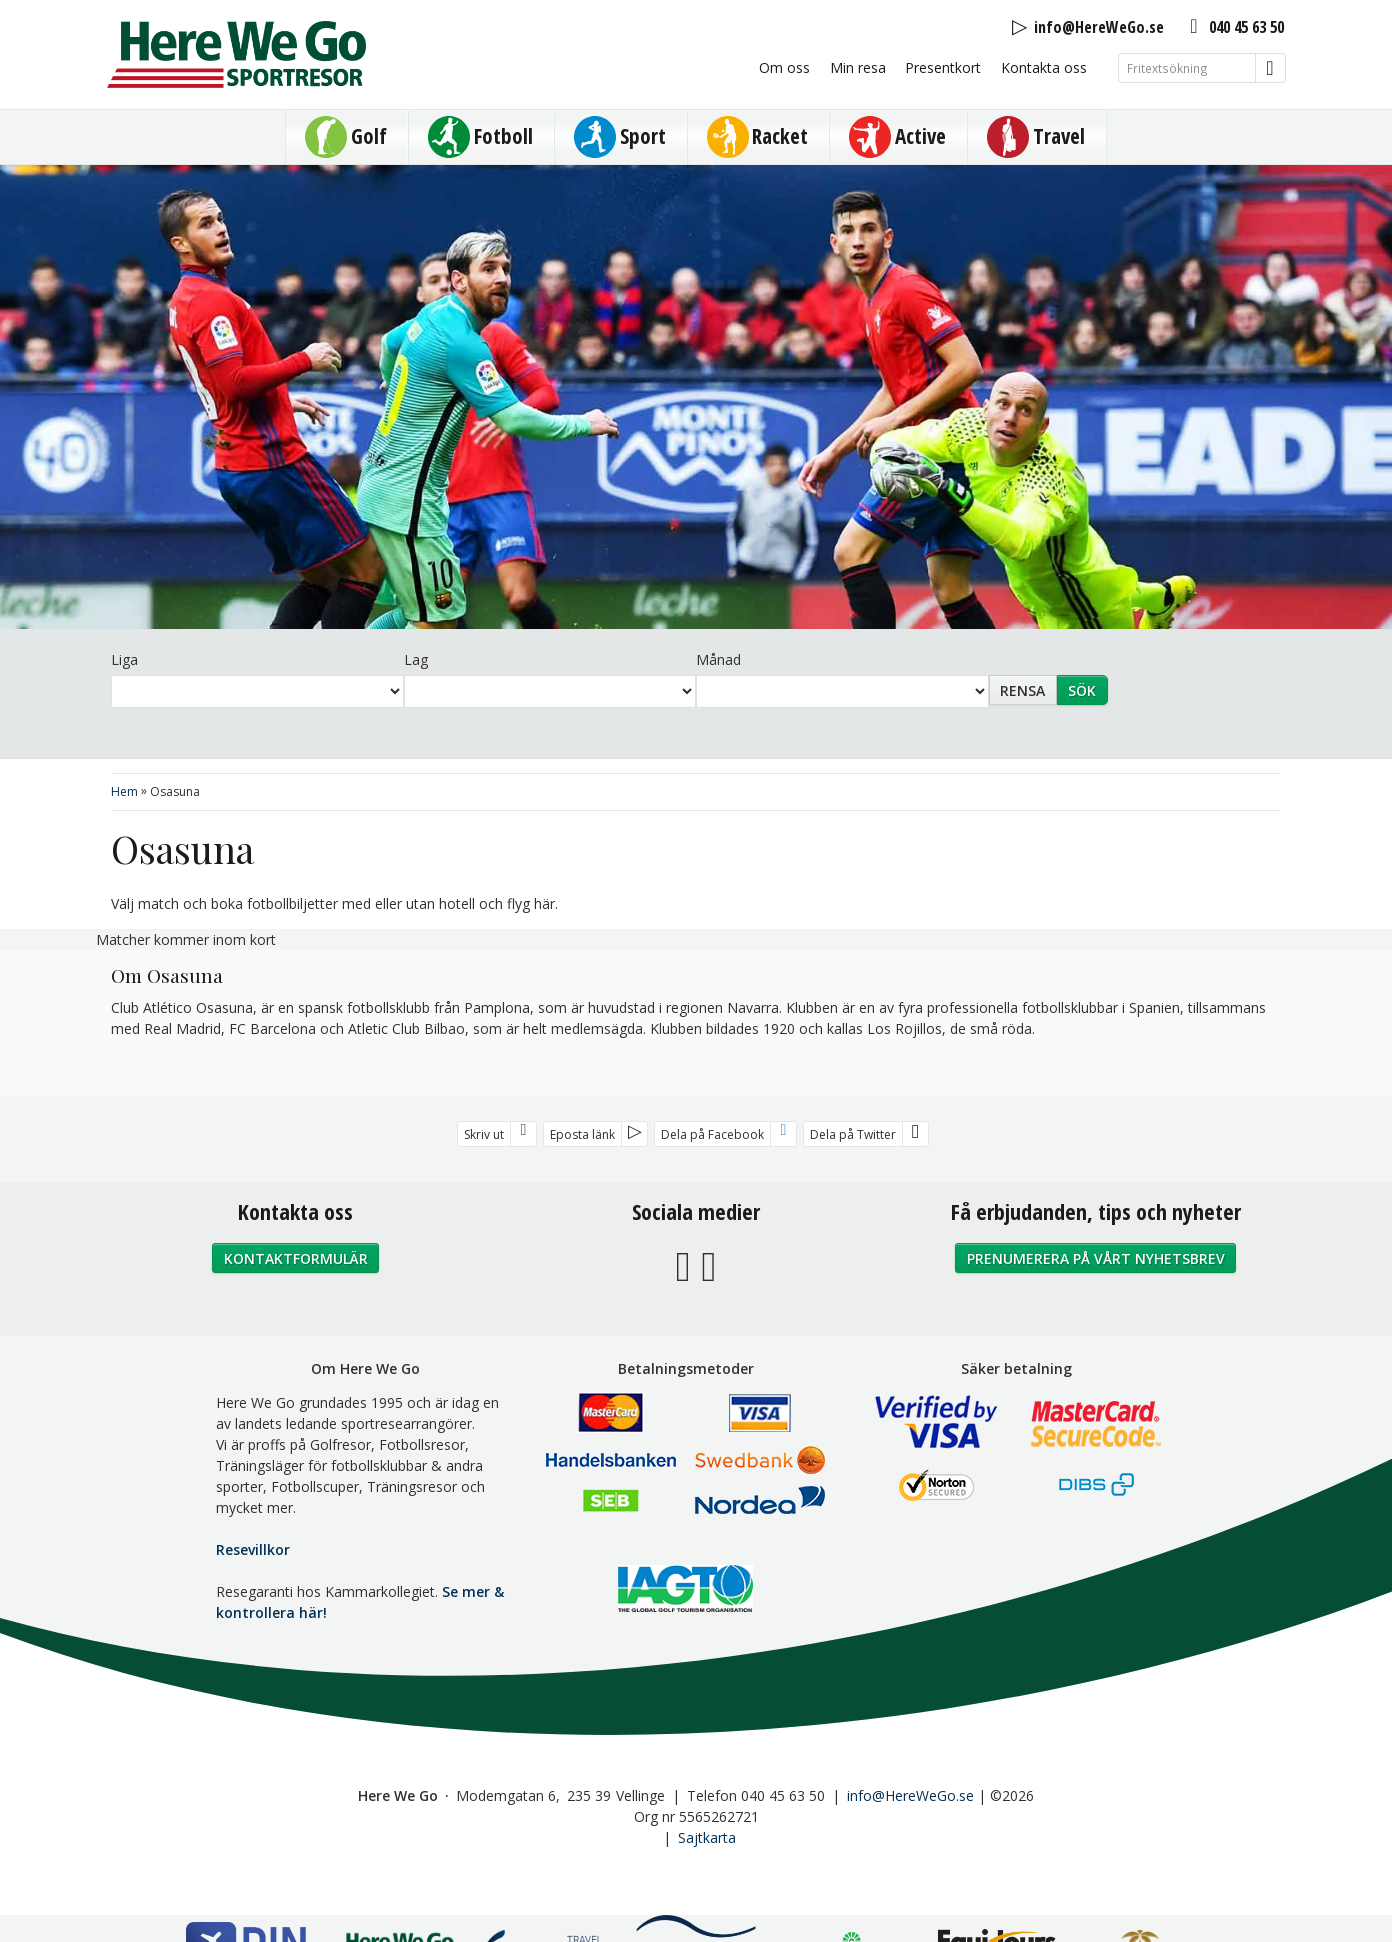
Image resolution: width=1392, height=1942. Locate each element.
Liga (124, 659)
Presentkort (943, 67)
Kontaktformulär (296, 1258)
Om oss (784, 67)
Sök (1082, 690)
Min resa (858, 67)
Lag (416, 659)
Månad (718, 659)
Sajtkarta (707, 1837)
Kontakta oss (1044, 67)
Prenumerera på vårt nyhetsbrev (1096, 1258)
